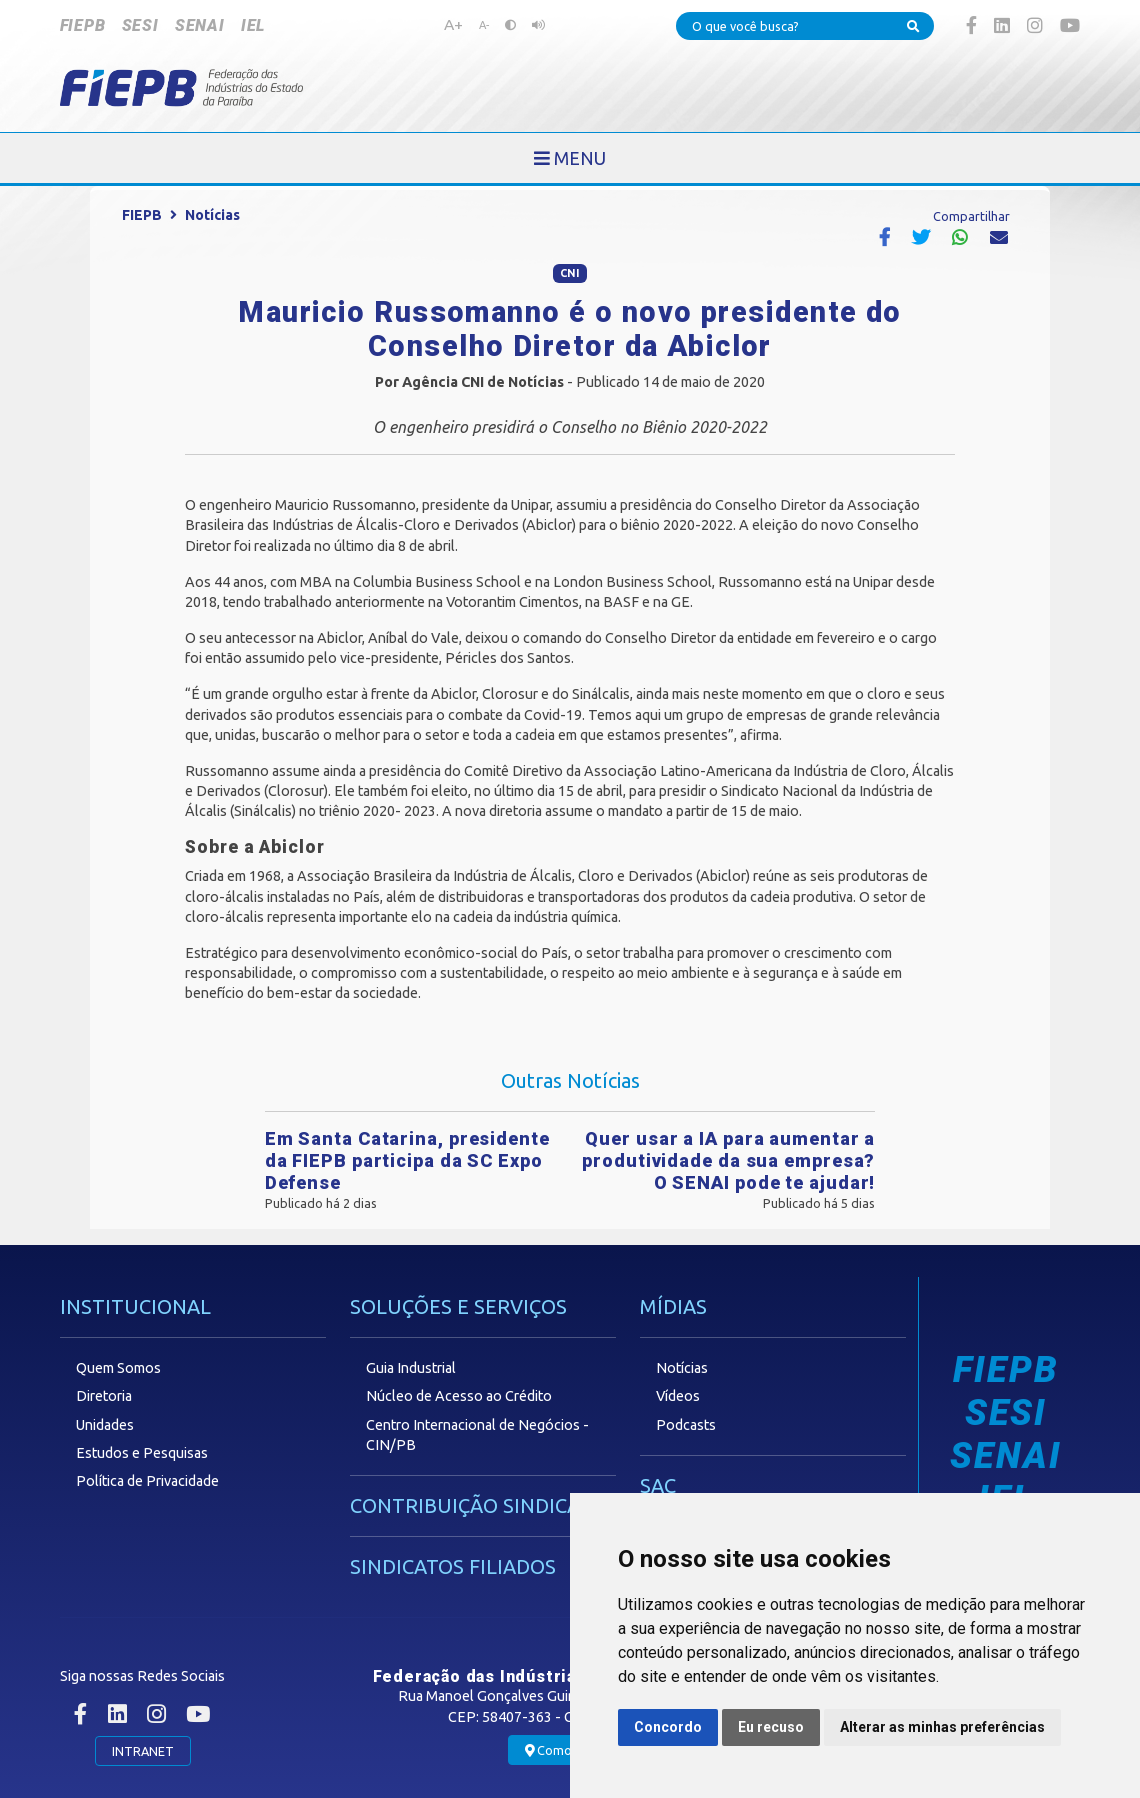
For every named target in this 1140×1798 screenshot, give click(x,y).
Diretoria (104, 1396)
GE (680, 602)
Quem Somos (118, 1368)
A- (484, 25)
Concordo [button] (668, 1727)
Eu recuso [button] (771, 1727)
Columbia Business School (437, 582)
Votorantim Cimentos (512, 602)
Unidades (105, 1425)
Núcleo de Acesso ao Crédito (459, 1396)
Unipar (530, 505)
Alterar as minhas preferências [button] (942, 1727)
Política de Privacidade (147, 1481)
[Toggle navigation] (570, 158)
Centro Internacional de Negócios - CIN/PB (477, 1435)
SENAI (200, 25)
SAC (658, 1485)
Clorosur (510, 694)
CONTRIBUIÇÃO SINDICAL (470, 1505)
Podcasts (686, 1425)
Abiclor (549, 525)
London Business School (632, 582)
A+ (453, 24)
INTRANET (143, 1751)
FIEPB (83, 25)
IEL (253, 25)
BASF (621, 602)
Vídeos (678, 1396)
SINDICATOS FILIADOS (453, 1566)
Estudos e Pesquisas (142, 1453)
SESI (140, 25)
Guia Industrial (411, 1368)
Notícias (212, 215)
